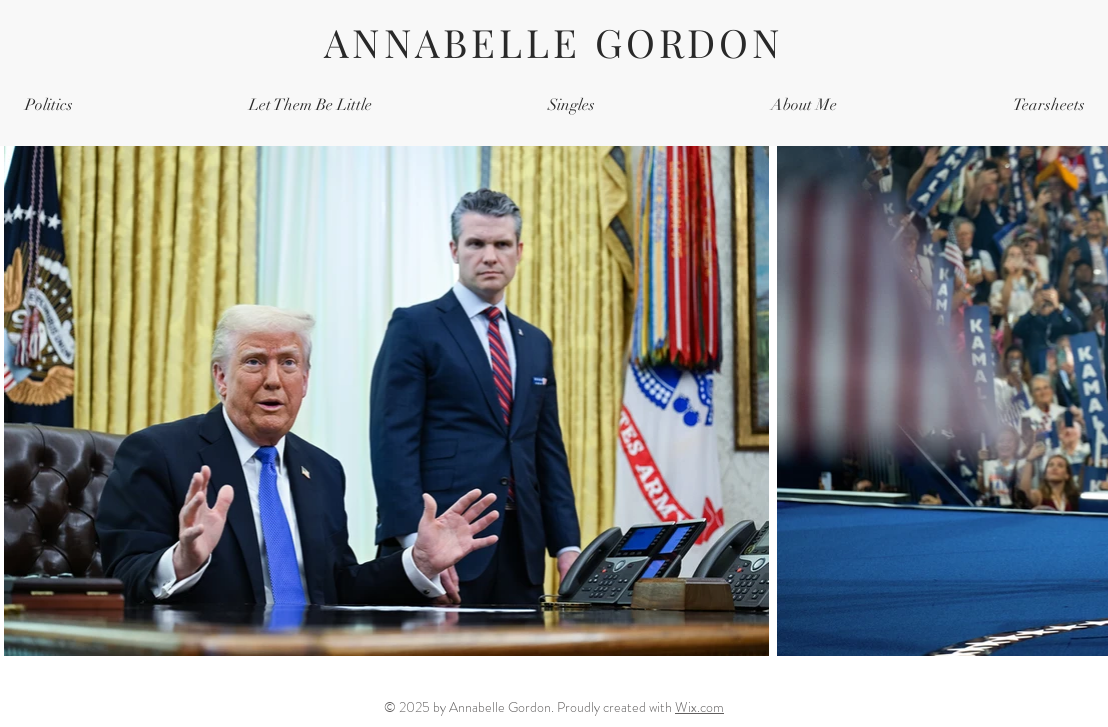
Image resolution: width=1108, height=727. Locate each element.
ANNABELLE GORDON (554, 42)
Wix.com (699, 707)
